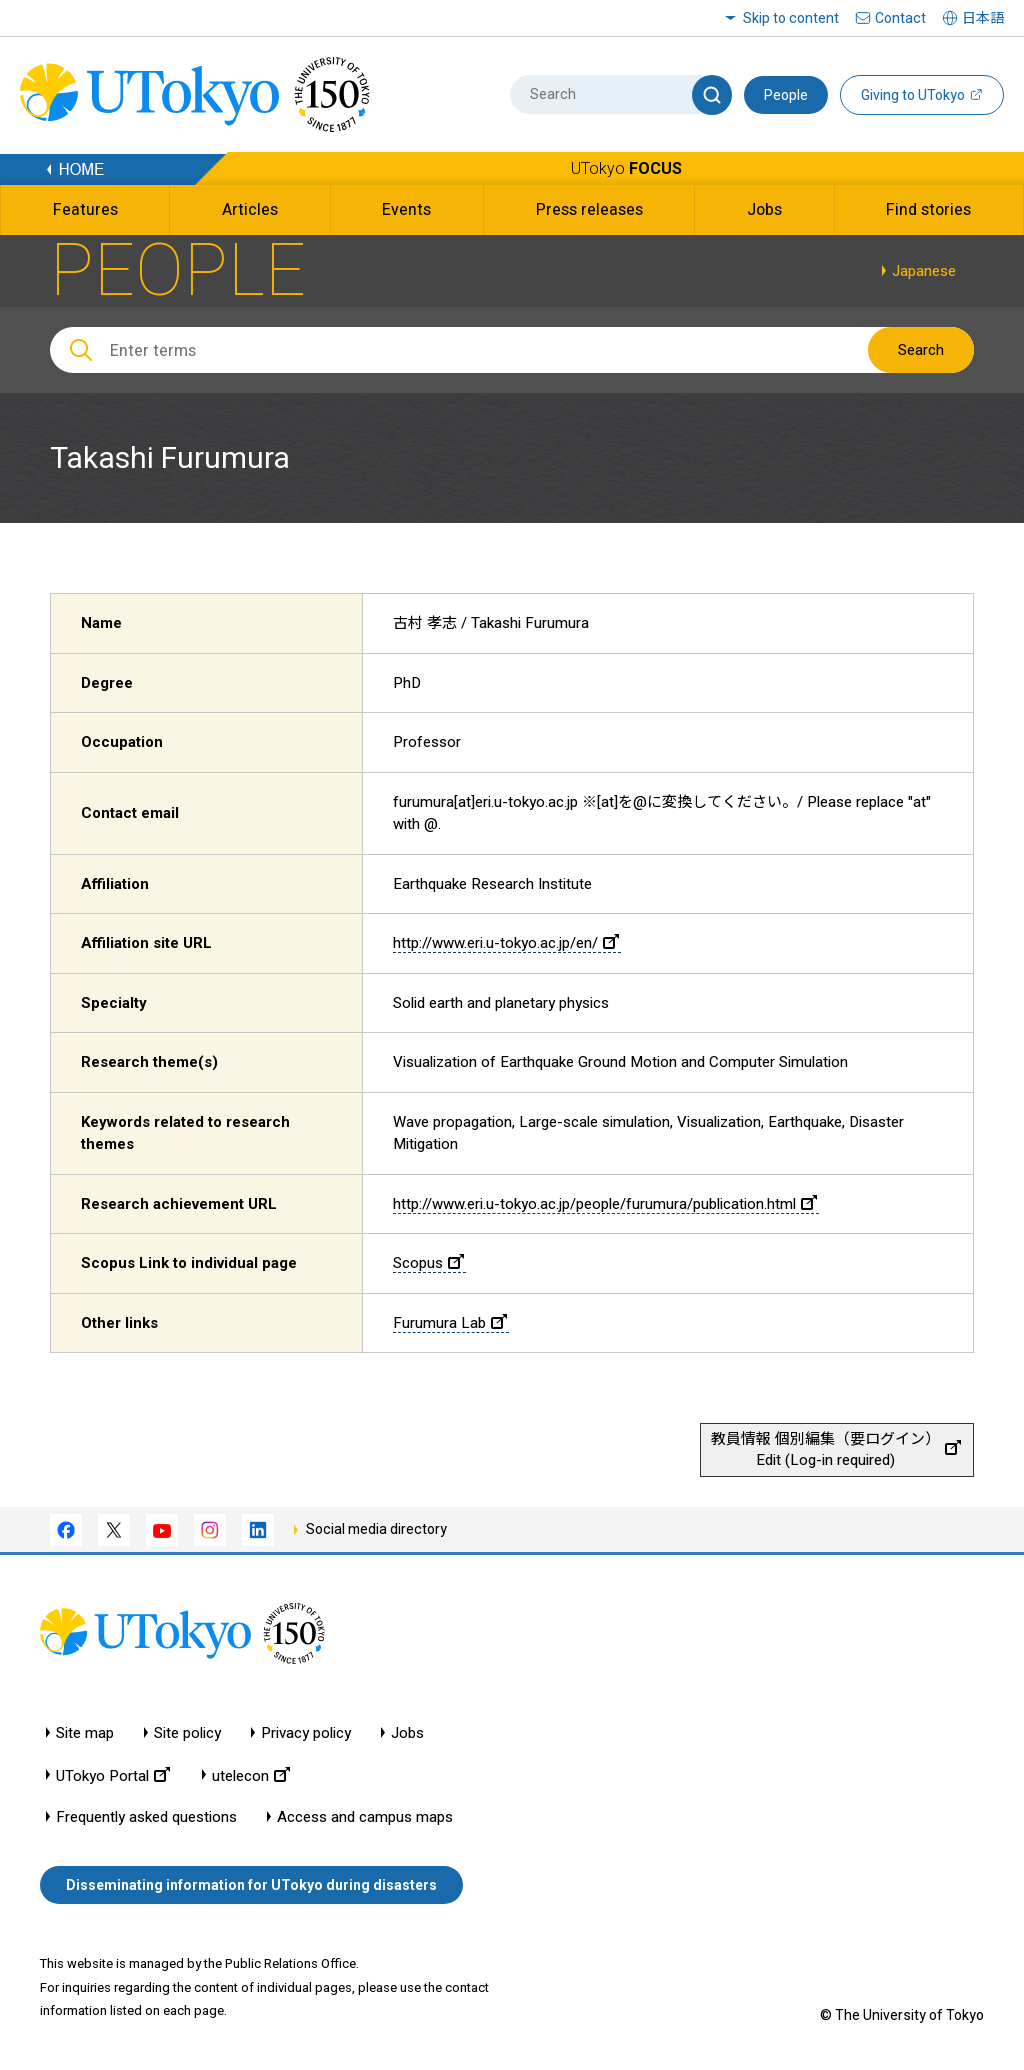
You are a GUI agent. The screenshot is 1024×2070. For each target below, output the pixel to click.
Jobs (407, 1733)
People (786, 95)
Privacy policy (306, 1733)
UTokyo (626, 168)
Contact (900, 18)
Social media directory (376, 1529)
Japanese (924, 271)
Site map (85, 1733)
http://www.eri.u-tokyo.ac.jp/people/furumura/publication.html (605, 1204)
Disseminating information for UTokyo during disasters (251, 1885)
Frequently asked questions (146, 1817)
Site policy (187, 1733)
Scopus (428, 1263)
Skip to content (791, 18)
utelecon (251, 1775)
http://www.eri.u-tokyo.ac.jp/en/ (506, 943)
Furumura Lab (450, 1323)
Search (921, 350)
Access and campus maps (365, 1817)
